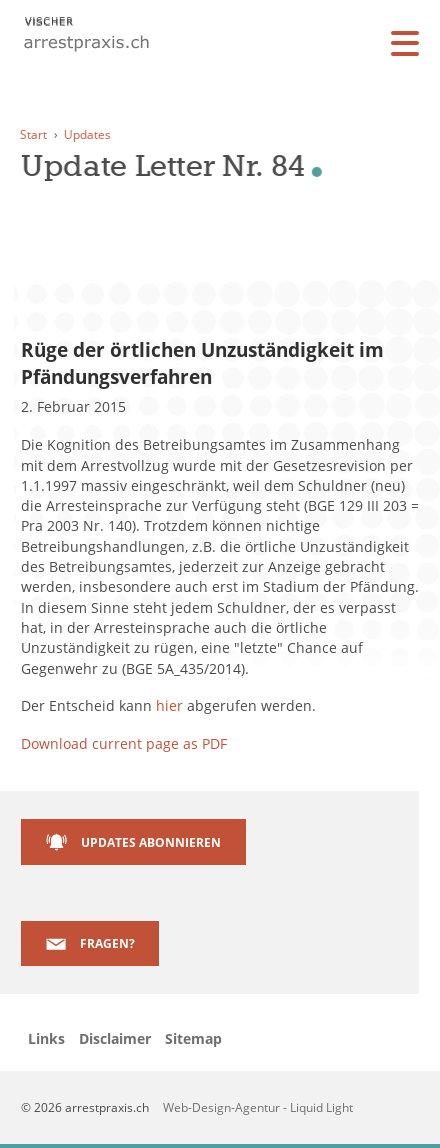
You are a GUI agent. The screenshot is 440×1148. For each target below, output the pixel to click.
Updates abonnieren (151, 842)
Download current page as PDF (124, 743)
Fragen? (107, 943)
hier (169, 705)
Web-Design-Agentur (223, 1107)
